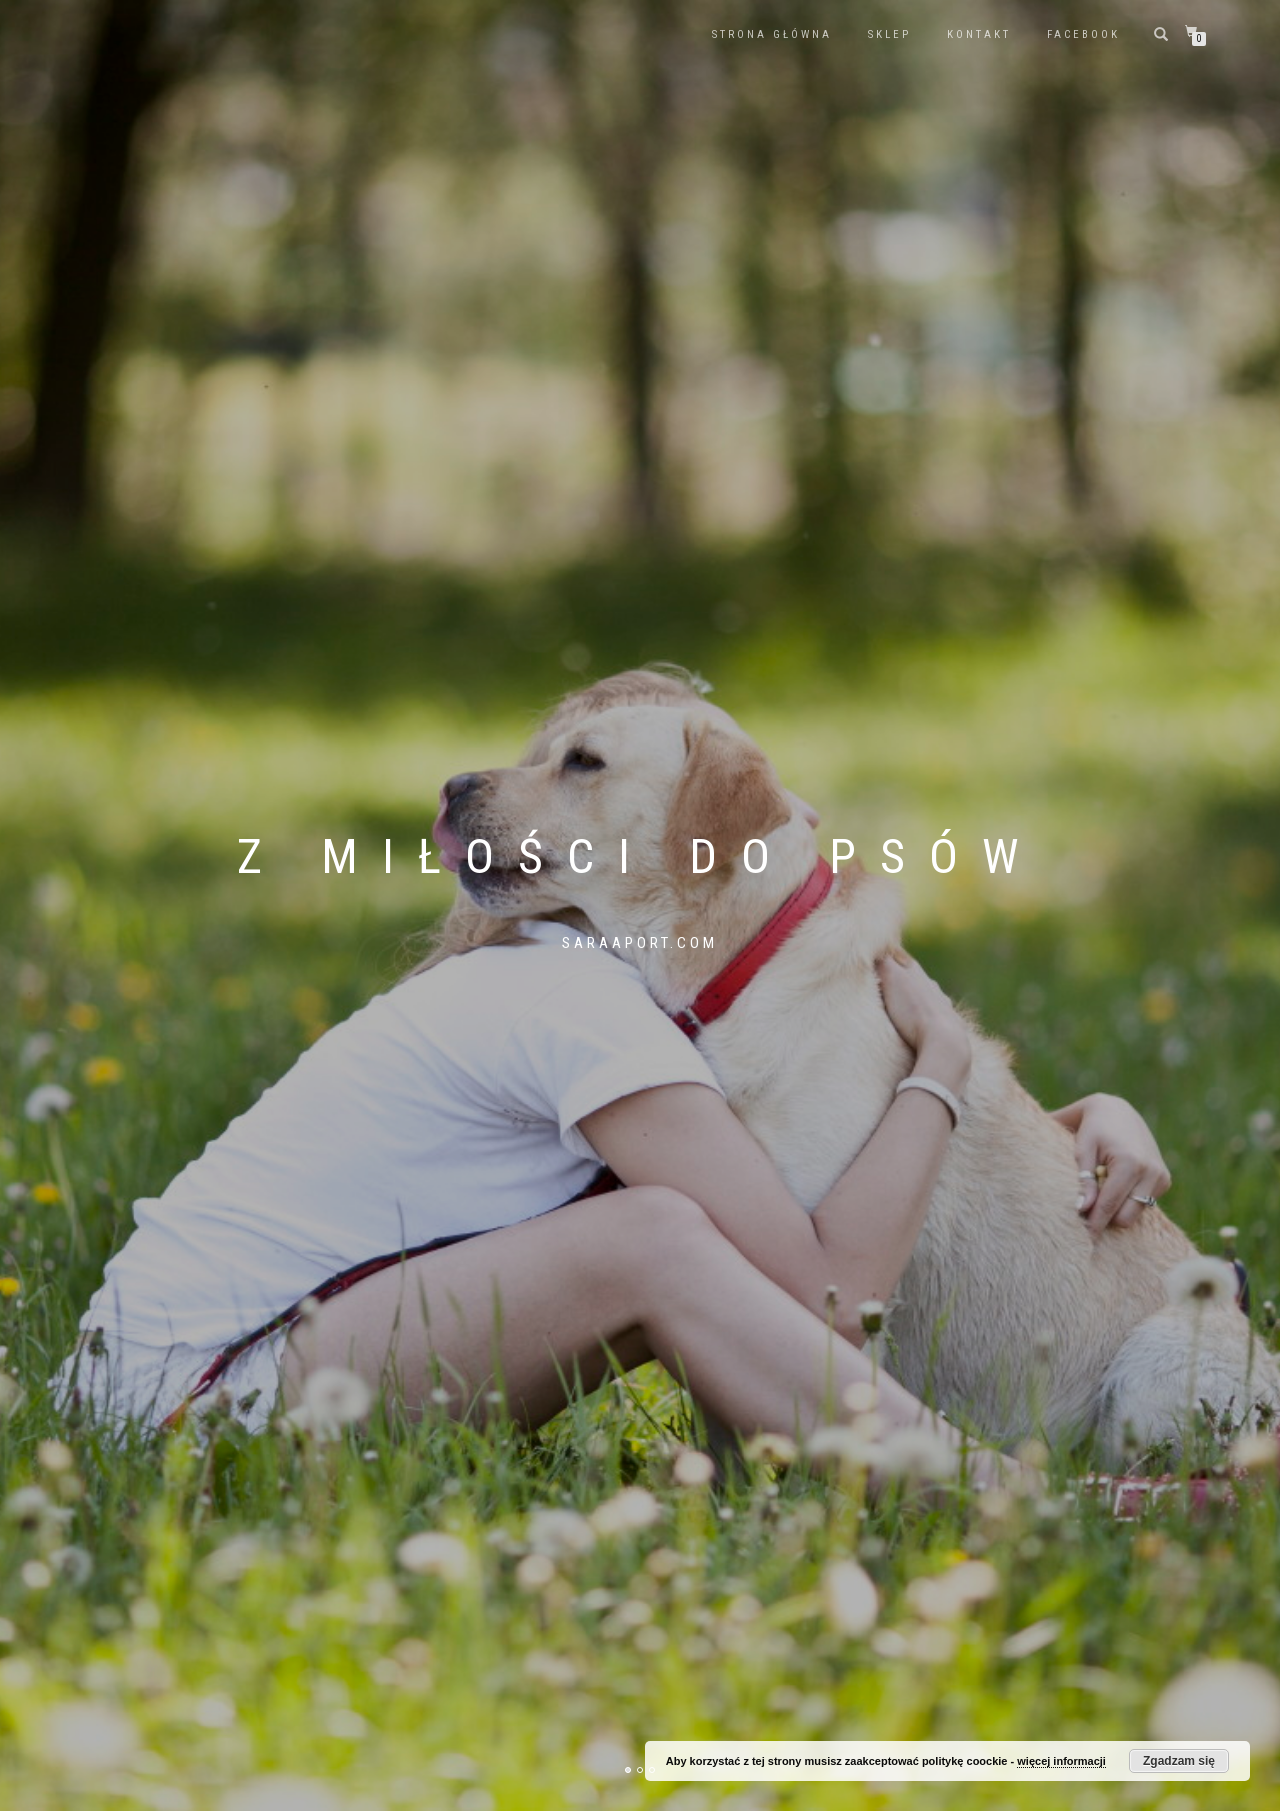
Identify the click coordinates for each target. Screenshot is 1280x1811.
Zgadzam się (1179, 1761)
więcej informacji (1061, 1761)
